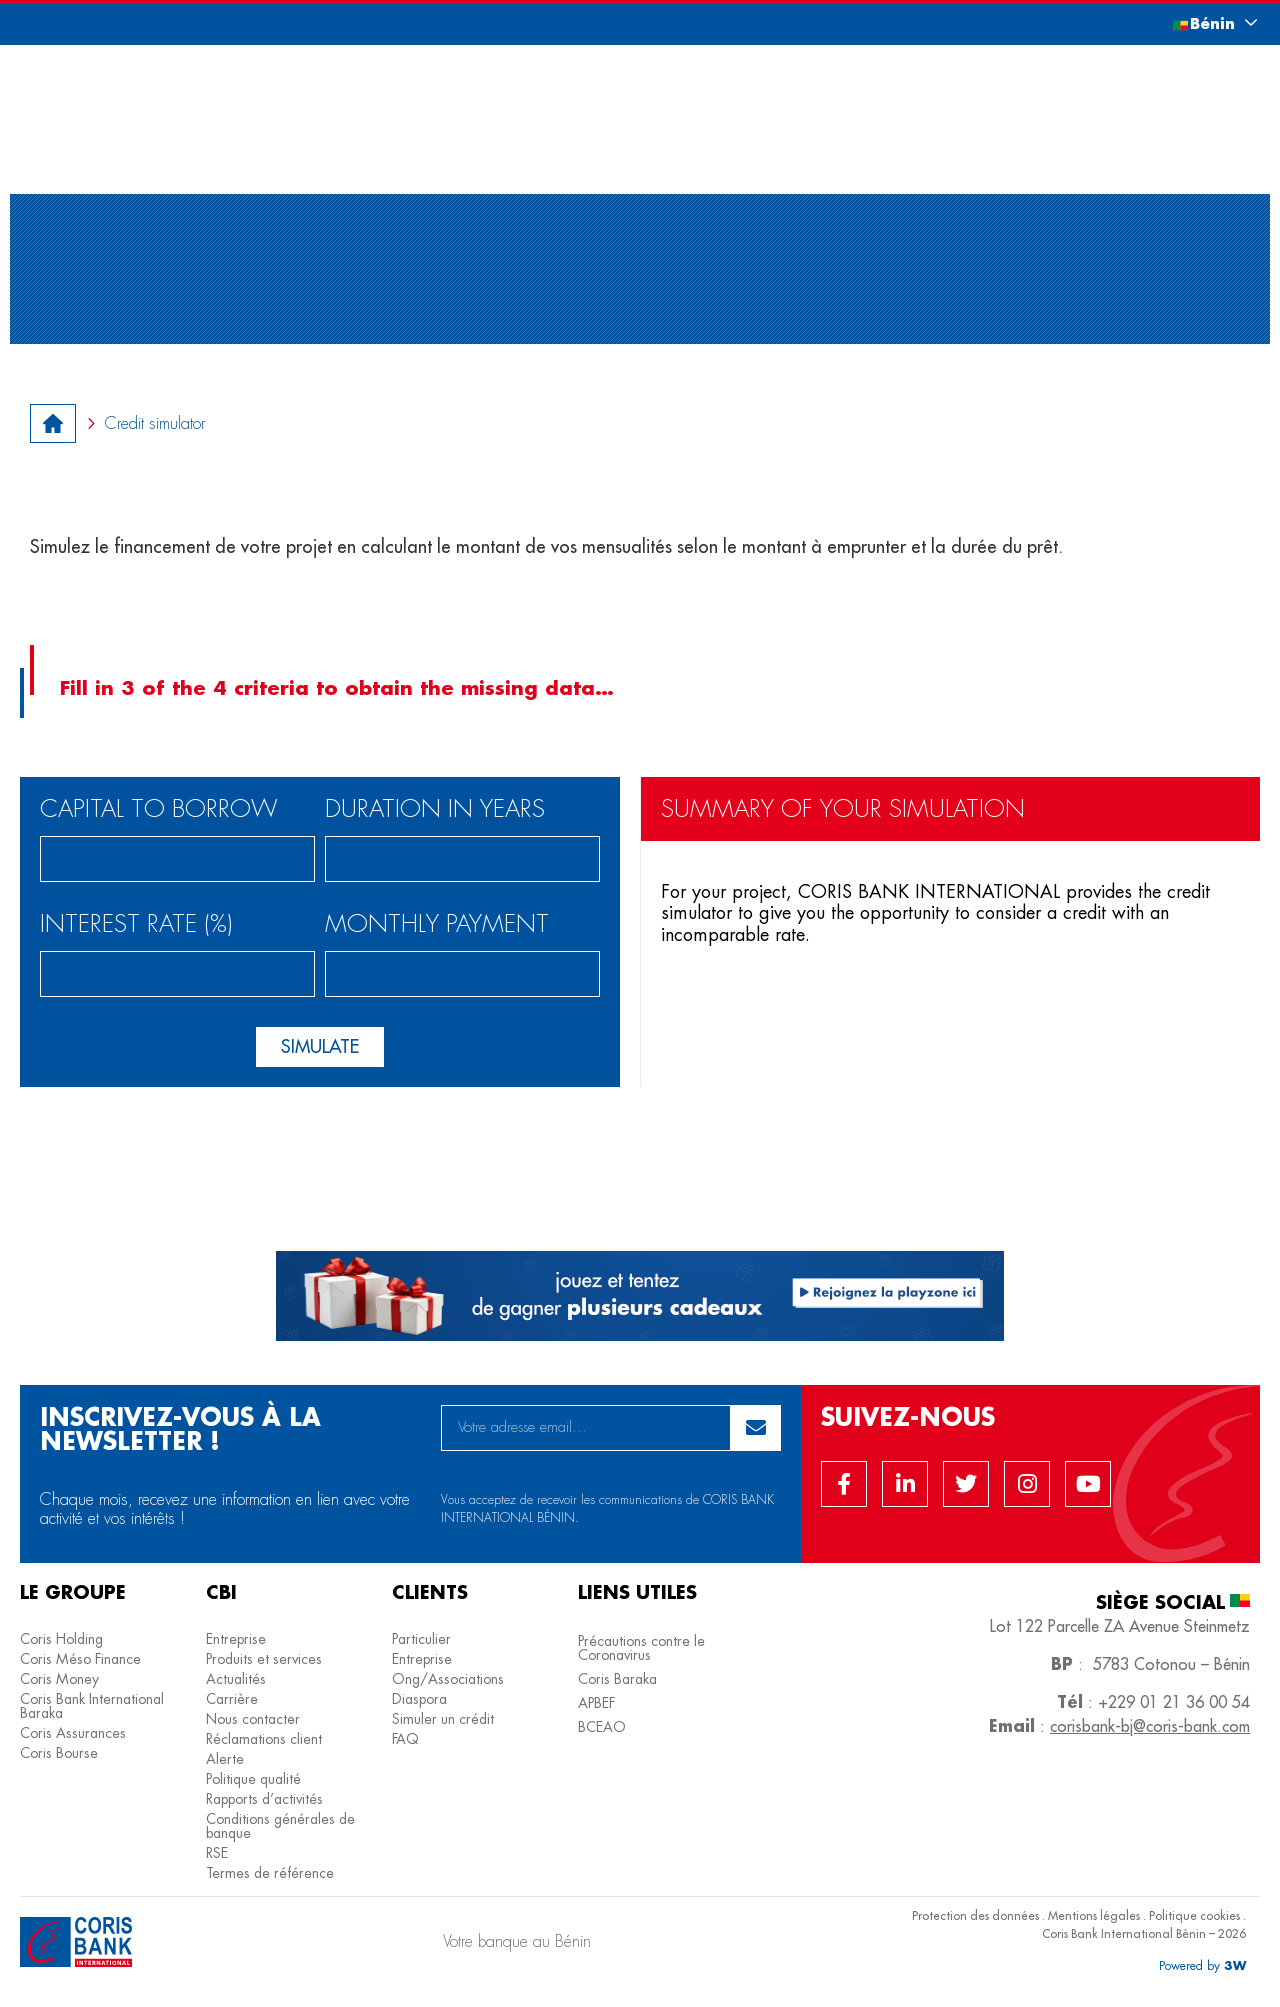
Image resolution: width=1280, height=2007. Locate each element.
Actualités (236, 1679)
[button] (1195, 23)
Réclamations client (264, 1739)
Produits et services (264, 1659)
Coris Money (59, 1679)
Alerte (225, 1759)
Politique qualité (253, 1779)
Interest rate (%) (136, 925)
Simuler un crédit (443, 1719)
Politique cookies (1194, 1915)
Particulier (421, 1639)
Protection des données (975, 1915)
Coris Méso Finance (80, 1659)
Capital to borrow (159, 810)
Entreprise (236, 1639)
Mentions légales (1094, 1915)
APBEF (596, 1703)
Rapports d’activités (264, 1799)
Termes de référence (270, 1873)
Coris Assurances (73, 1733)
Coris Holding (61, 1639)
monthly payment (437, 925)
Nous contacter (253, 1719)
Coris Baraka (617, 1679)
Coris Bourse (59, 1753)
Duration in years (435, 810)
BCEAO (602, 1727)
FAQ (405, 1739)
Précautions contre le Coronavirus (641, 1648)
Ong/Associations (448, 1679)
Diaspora (419, 1699)
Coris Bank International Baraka (92, 1706)
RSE (217, 1853)
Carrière (232, 1699)
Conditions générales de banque (280, 1826)
